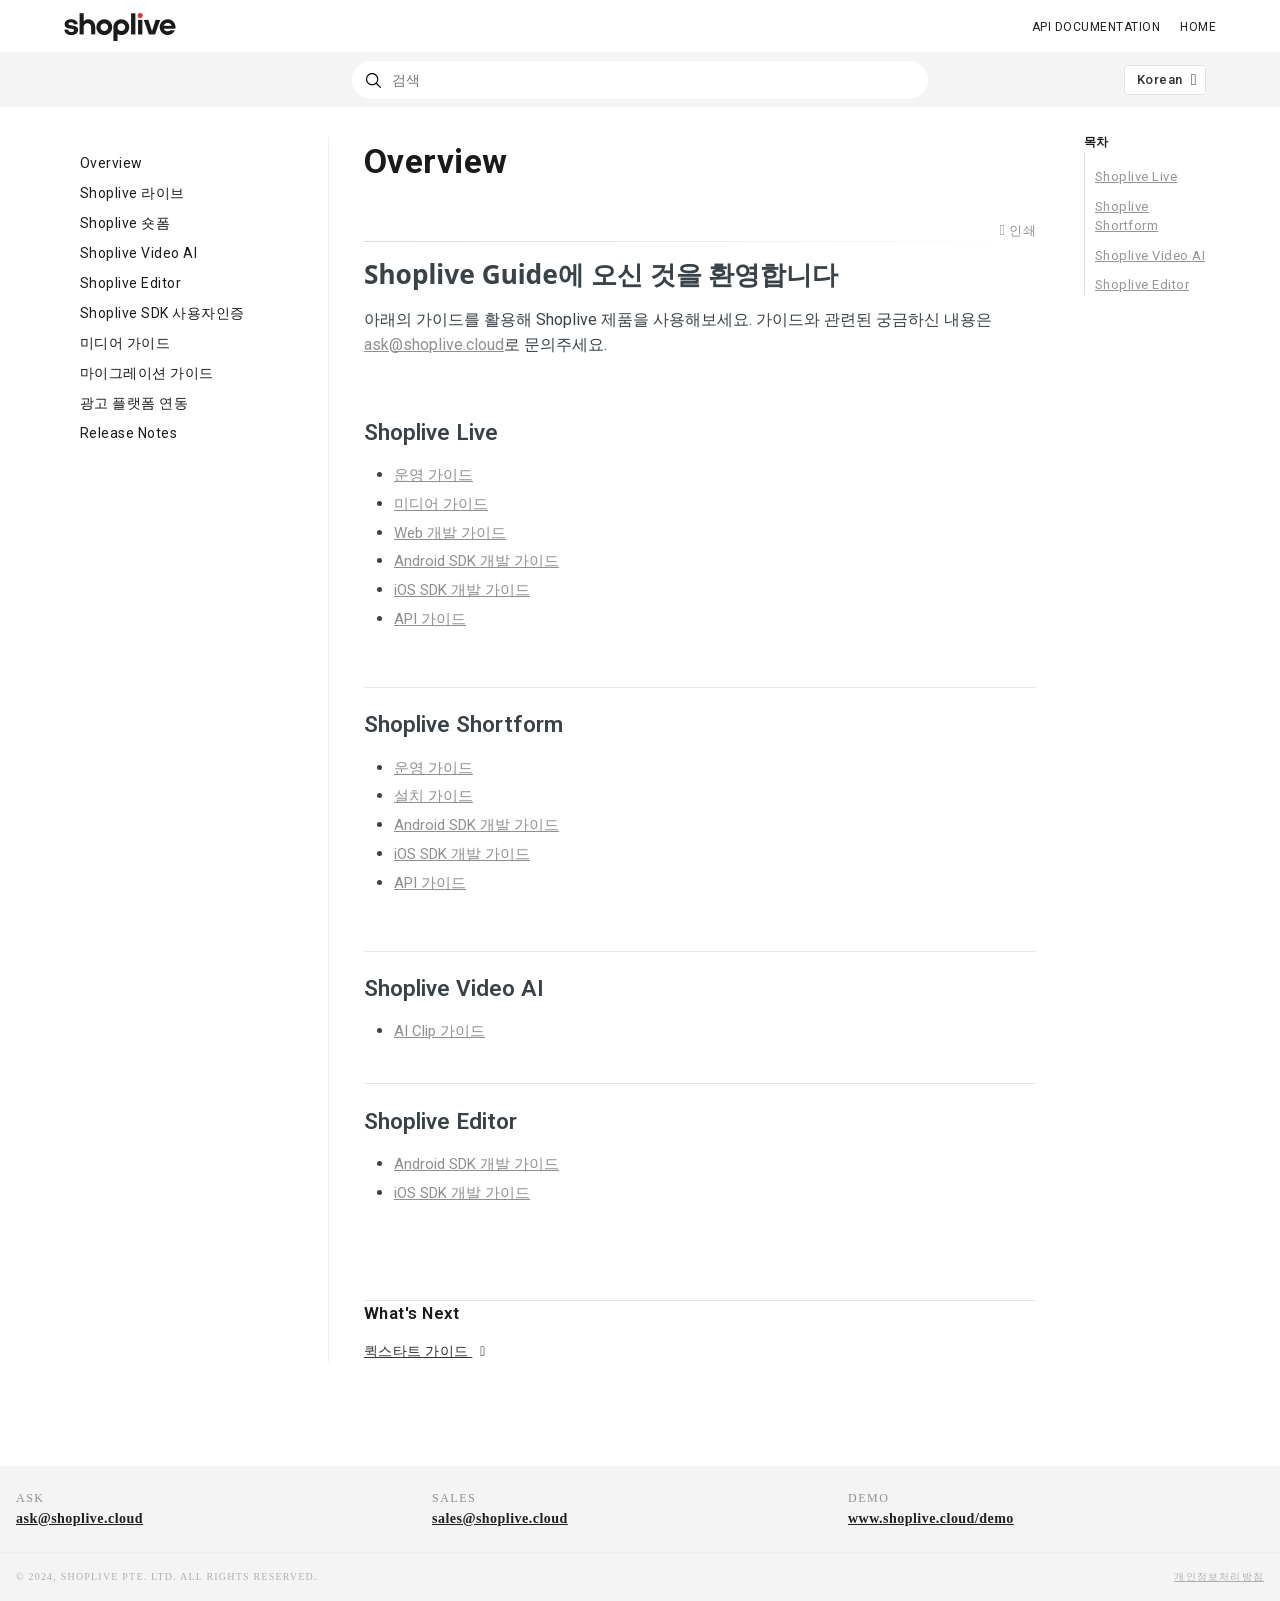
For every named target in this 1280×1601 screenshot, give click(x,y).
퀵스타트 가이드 (418, 1351)
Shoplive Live (1136, 176)
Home (1198, 27)
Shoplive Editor (1142, 284)
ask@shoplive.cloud (79, 1518)
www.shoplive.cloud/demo (931, 1518)
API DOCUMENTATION (1096, 27)
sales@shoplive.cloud (500, 1518)
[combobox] (640, 80)
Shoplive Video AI (1150, 255)
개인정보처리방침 (1219, 1576)
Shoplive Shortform (1126, 216)
